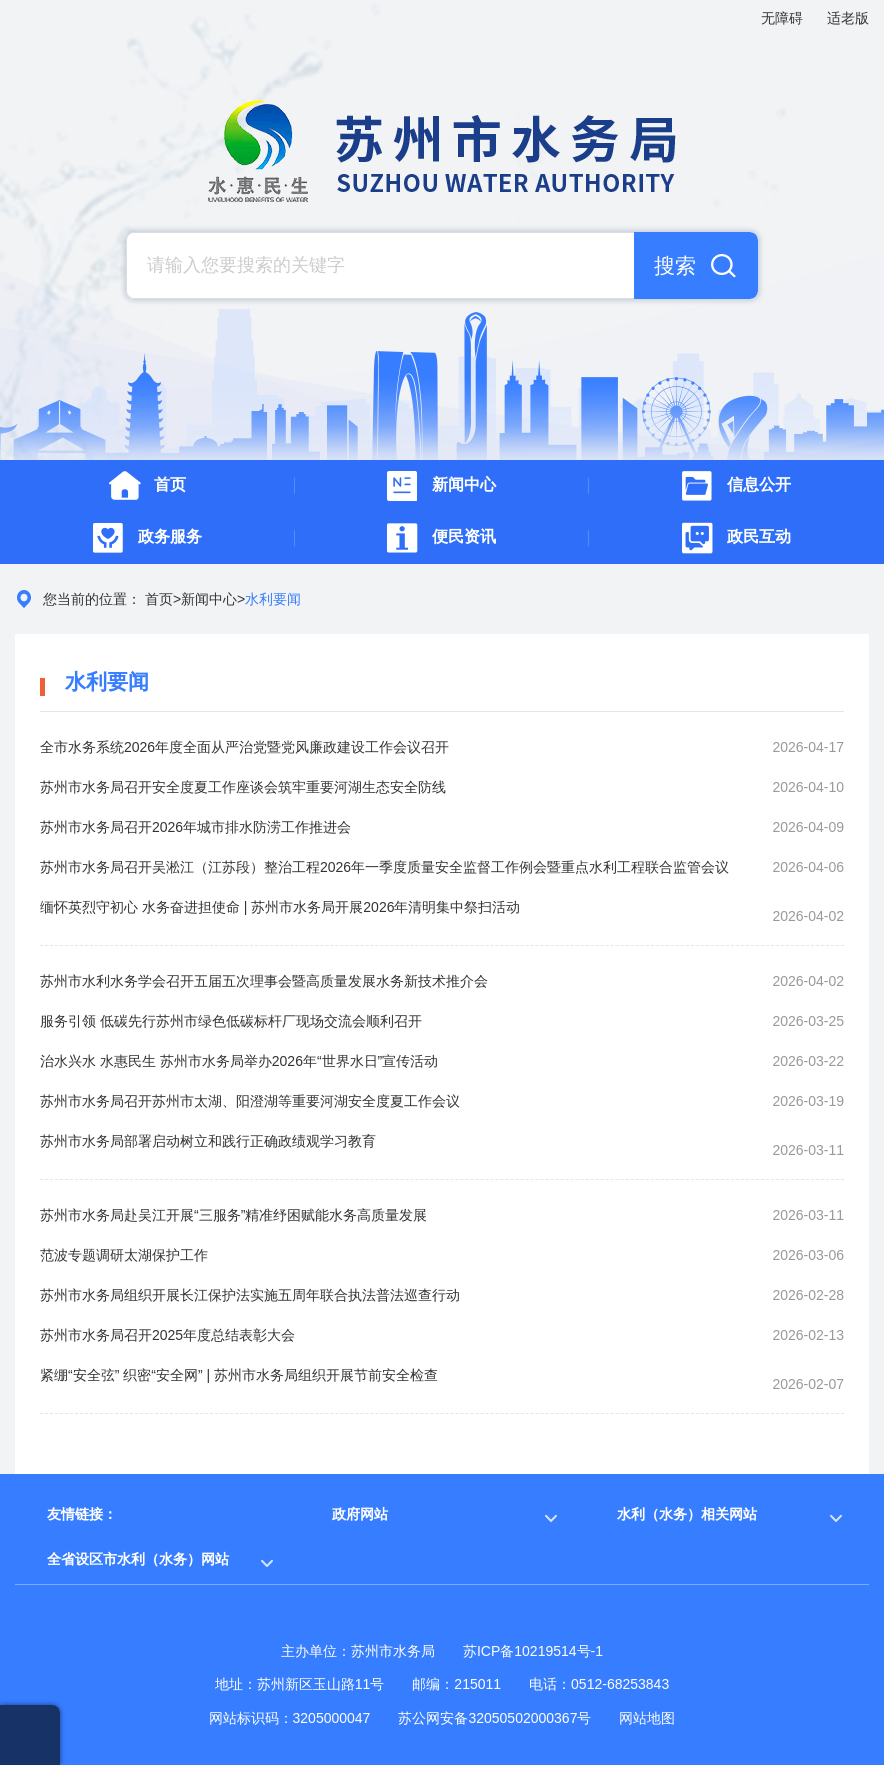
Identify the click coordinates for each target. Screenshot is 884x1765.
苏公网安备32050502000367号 (494, 1718)
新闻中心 (209, 599)
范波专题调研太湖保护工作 (124, 1255)
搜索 (675, 265)
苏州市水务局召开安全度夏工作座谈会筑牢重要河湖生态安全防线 (243, 787)
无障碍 (782, 18)
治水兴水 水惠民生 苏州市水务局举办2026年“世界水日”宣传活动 (239, 1061)
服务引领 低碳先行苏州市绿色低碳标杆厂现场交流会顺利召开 (231, 1021)
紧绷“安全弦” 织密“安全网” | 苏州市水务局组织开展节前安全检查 (239, 1375)
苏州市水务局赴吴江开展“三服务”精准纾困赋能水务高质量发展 (233, 1215)
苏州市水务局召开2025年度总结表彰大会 (167, 1335)
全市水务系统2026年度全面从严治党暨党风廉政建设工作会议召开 (244, 747)
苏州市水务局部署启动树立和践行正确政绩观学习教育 (208, 1141)
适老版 (848, 18)
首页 (159, 599)
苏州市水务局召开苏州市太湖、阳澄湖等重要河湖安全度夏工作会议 (250, 1101)
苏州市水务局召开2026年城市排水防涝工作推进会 (195, 827)
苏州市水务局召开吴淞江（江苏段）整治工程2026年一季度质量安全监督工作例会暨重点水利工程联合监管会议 (384, 867)
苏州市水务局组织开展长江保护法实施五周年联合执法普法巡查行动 (250, 1295)
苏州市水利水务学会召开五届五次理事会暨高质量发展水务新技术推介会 (264, 981)
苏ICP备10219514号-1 (533, 1651)
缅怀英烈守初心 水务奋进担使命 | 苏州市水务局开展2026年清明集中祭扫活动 (280, 907)
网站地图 (647, 1718)
